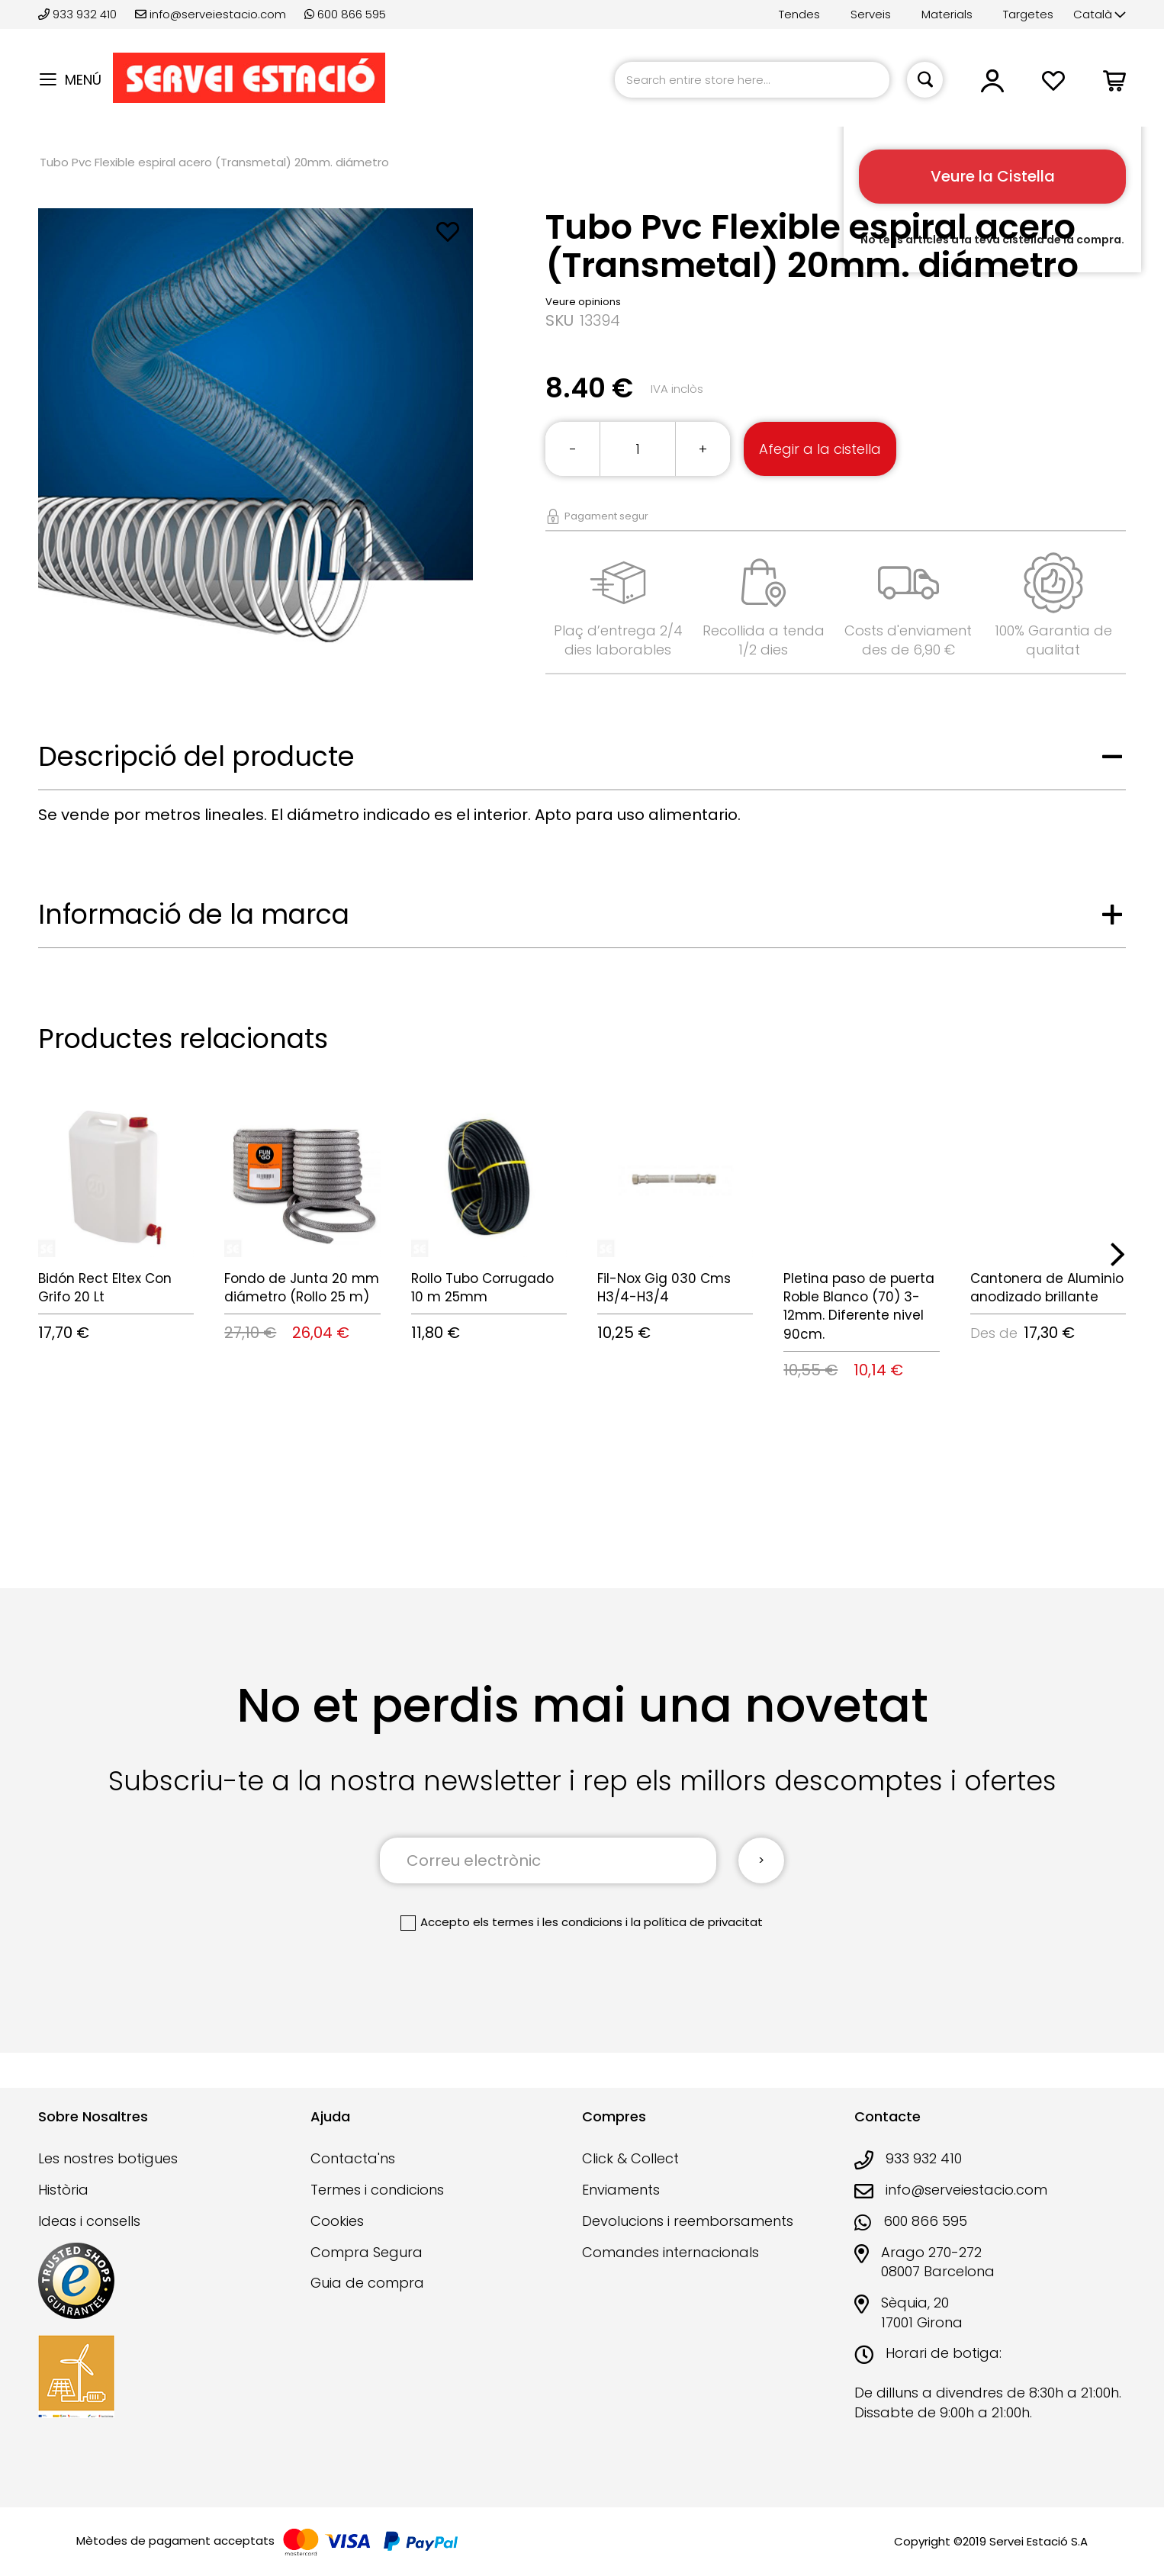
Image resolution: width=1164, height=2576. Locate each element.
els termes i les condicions (547, 1922)
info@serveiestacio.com (210, 14)
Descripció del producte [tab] (196, 756)
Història (63, 2189)
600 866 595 (345, 14)
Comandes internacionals (670, 2252)
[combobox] (752, 80)
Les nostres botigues (108, 2158)
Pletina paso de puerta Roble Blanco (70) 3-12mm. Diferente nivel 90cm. (858, 1306)
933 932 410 (79, 14)
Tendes (799, 14)
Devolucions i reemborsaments (687, 2220)
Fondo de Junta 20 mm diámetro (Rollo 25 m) (301, 1287)
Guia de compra (367, 2282)
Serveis (870, 14)
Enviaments (621, 2189)
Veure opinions (583, 301)
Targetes (1028, 14)
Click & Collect (630, 2158)
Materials (947, 14)
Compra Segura (366, 2252)
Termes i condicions (377, 2189)
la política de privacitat (697, 1922)
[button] (1099, 15)
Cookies (337, 2220)
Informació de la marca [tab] (193, 914)
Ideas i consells (89, 2220)
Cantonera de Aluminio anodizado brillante (1047, 1287)
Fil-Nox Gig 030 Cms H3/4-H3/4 (664, 1287)
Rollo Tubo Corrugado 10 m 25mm (482, 1287)
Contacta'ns (352, 2158)
